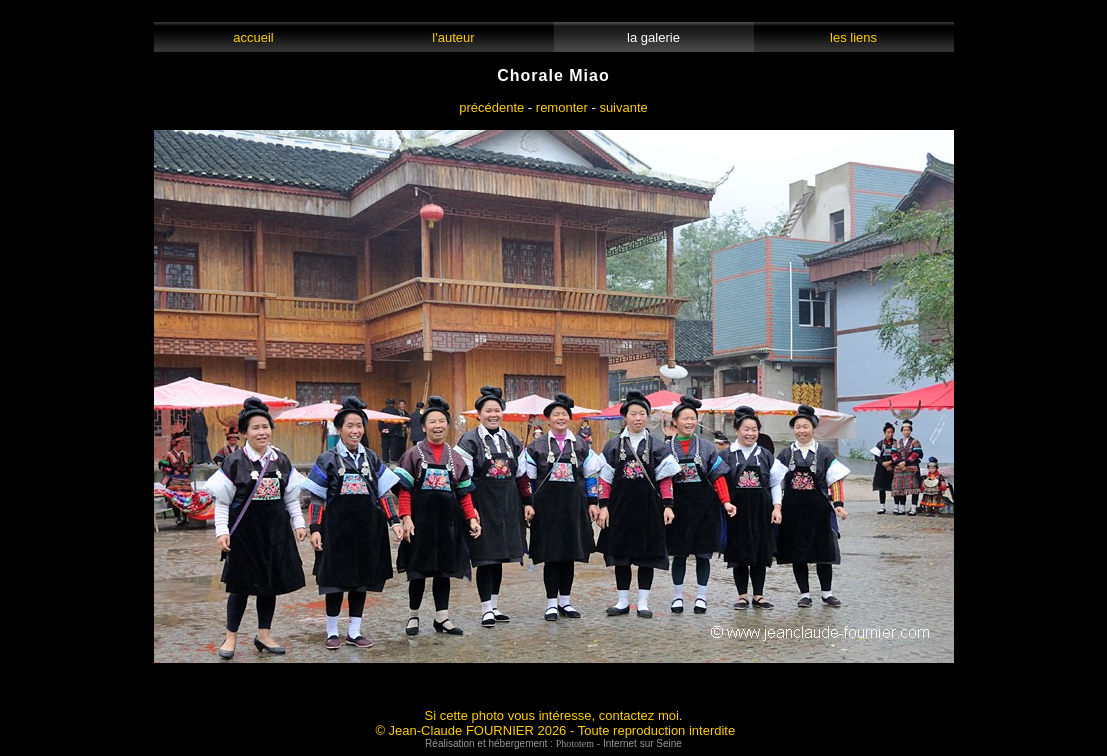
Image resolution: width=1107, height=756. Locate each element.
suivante (623, 107)
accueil (253, 37)
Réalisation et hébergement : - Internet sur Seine (553, 743)
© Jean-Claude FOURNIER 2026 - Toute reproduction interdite (555, 730)
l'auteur (453, 37)
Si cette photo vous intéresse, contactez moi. (554, 715)
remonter (562, 107)
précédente (491, 107)
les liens (854, 37)
